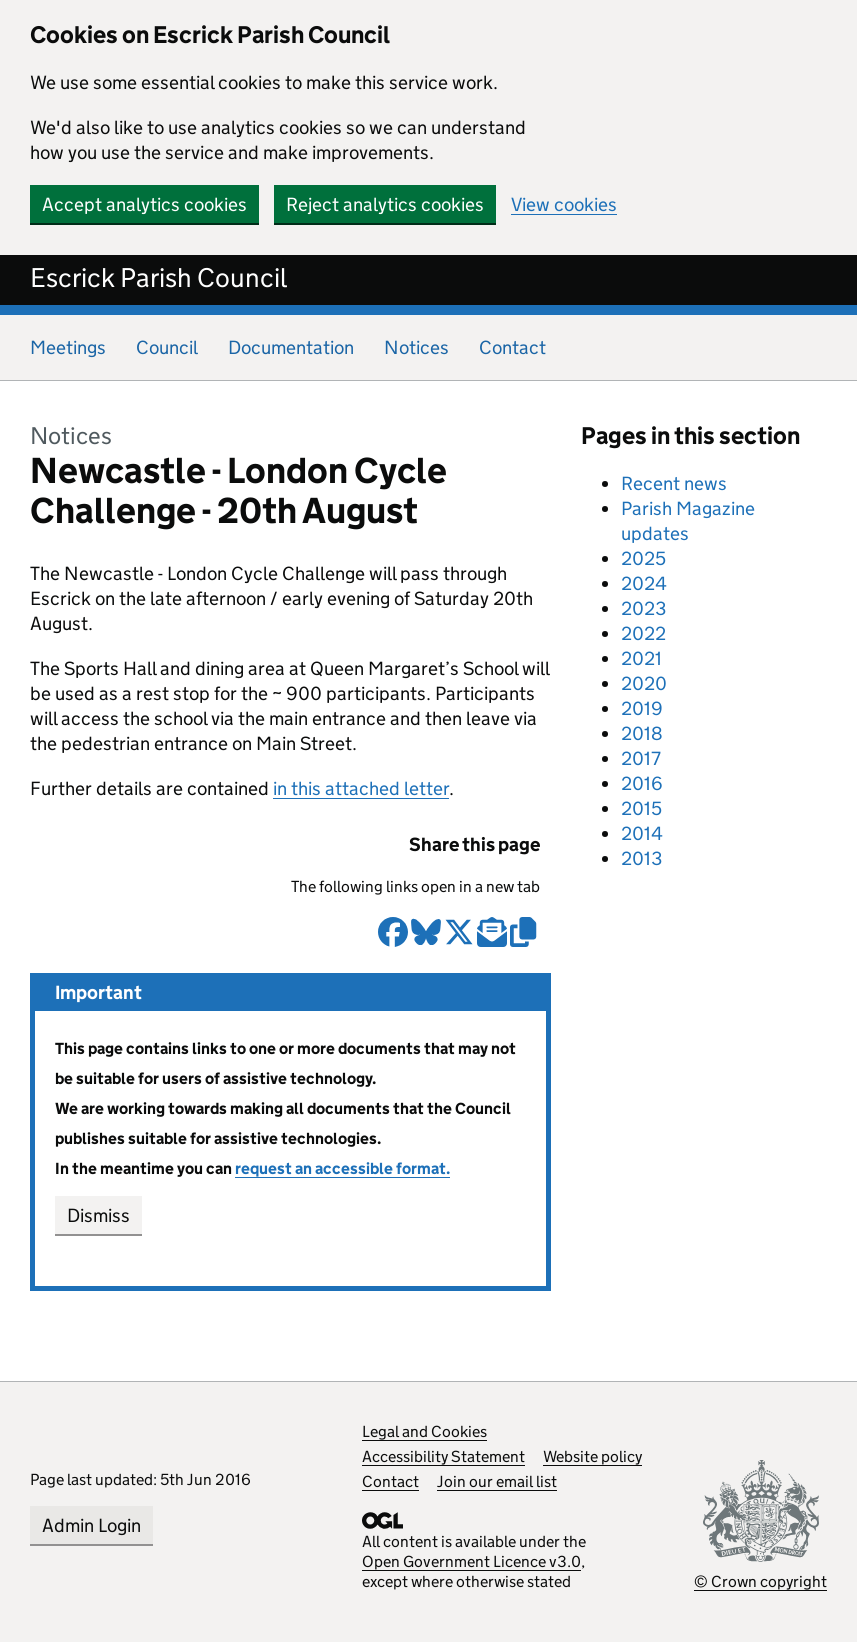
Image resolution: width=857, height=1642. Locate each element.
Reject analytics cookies (385, 204)
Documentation (291, 347)
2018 (642, 733)
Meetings (68, 347)
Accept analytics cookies (144, 204)
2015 (641, 808)
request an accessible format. (342, 1168)
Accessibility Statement (443, 1456)
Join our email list (497, 1481)
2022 (643, 633)
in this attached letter (361, 788)
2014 (642, 833)
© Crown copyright (760, 1581)
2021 (641, 658)
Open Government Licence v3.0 (471, 1561)
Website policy (592, 1456)
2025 (643, 558)
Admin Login (91, 1525)
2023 (643, 608)
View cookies (564, 204)
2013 (641, 858)
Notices (416, 347)
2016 (642, 783)
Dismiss (98, 1215)
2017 (641, 758)
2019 (642, 708)
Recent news (674, 483)
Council (167, 347)
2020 (644, 683)
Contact (512, 347)
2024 (644, 583)
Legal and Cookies (424, 1431)
